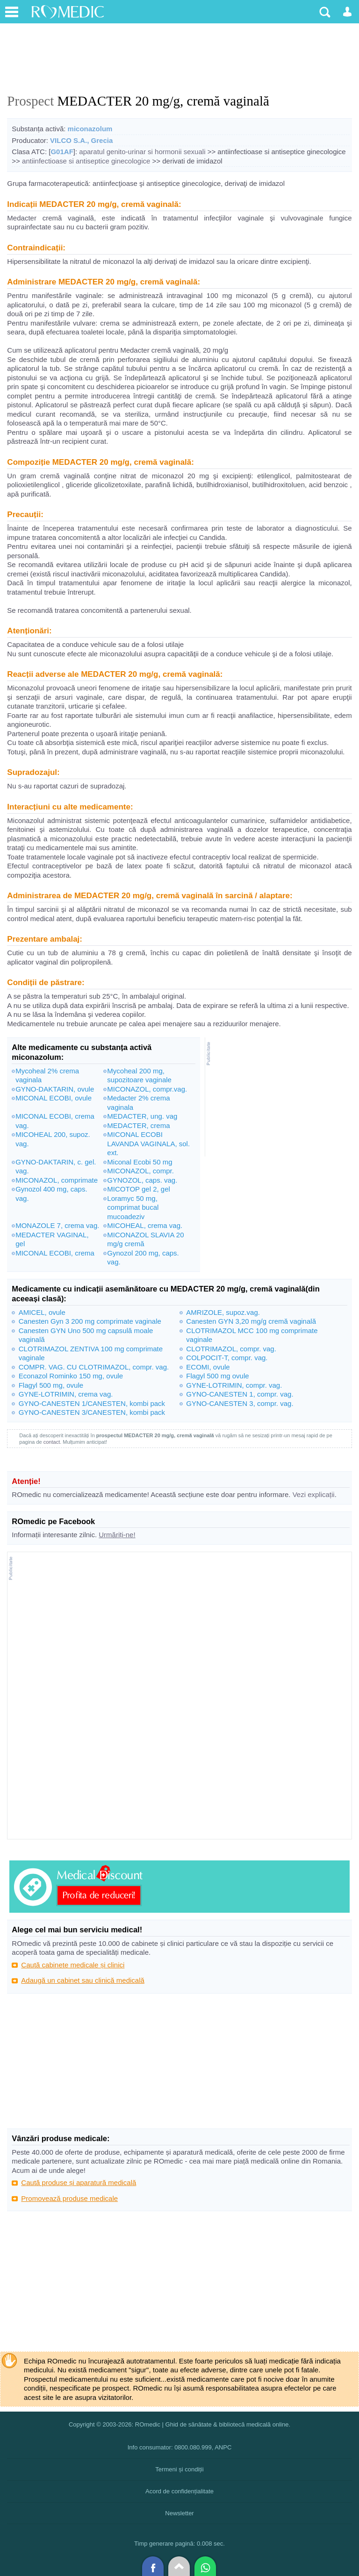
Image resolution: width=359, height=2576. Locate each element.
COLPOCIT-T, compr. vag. (226, 1358)
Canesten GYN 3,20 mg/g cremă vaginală (251, 1321)
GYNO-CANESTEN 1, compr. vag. (239, 1394)
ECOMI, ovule (208, 1367)
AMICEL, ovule (42, 1312)
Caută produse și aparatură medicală (78, 2182)
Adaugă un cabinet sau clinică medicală (82, 1980)
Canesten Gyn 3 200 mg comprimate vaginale (90, 1321)
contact (51, 1442)
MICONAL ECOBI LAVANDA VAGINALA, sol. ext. (148, 1143)
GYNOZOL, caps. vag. (142, 1180)
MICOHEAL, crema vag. (144, 1225)
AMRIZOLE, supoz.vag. (223, 1312)
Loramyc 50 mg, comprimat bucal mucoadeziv (132, 1207)
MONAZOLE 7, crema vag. (57, 1225)
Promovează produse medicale (69, 2198)
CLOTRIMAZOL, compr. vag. (231, 1349)
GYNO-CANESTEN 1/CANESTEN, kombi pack (92, 1403)
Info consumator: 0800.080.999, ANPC (180, 2447)
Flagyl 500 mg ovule (217, 1376)
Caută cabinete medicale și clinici (72, 1965)
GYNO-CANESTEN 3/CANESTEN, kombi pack (92, 1412)
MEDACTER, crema (138, 1125)
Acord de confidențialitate (179, 2491)
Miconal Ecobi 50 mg (139, 1162)
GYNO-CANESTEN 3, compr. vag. (239, 1403)
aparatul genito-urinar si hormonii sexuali (142, 152)
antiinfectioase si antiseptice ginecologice (86, 161)
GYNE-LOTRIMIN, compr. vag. (234, 1385)
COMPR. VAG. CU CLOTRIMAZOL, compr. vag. (94, 1367)
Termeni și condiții (179, 2469)
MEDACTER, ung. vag (142, 1116)
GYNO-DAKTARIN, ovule (54, 1089)
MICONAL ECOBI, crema (54, 1253)
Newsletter (179, 2513)
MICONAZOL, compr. (140, 1171)
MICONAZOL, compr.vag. (147, 1089)
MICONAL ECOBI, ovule (53, 1098)
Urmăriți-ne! (117, 1535)
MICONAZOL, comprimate (56, 1180)
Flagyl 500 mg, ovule (51, 1385)
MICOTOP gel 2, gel (138, 1189)
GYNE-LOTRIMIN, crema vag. (66, 1394)
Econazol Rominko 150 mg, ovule (71, 1376)
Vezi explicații (314, 1494)
